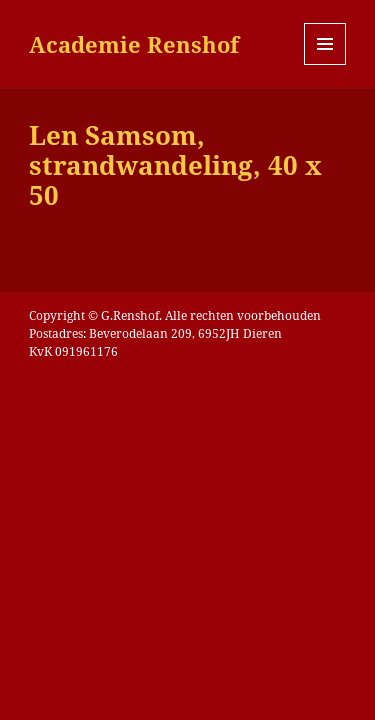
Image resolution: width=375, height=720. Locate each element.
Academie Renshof (134, 44)
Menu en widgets (325, 64)
